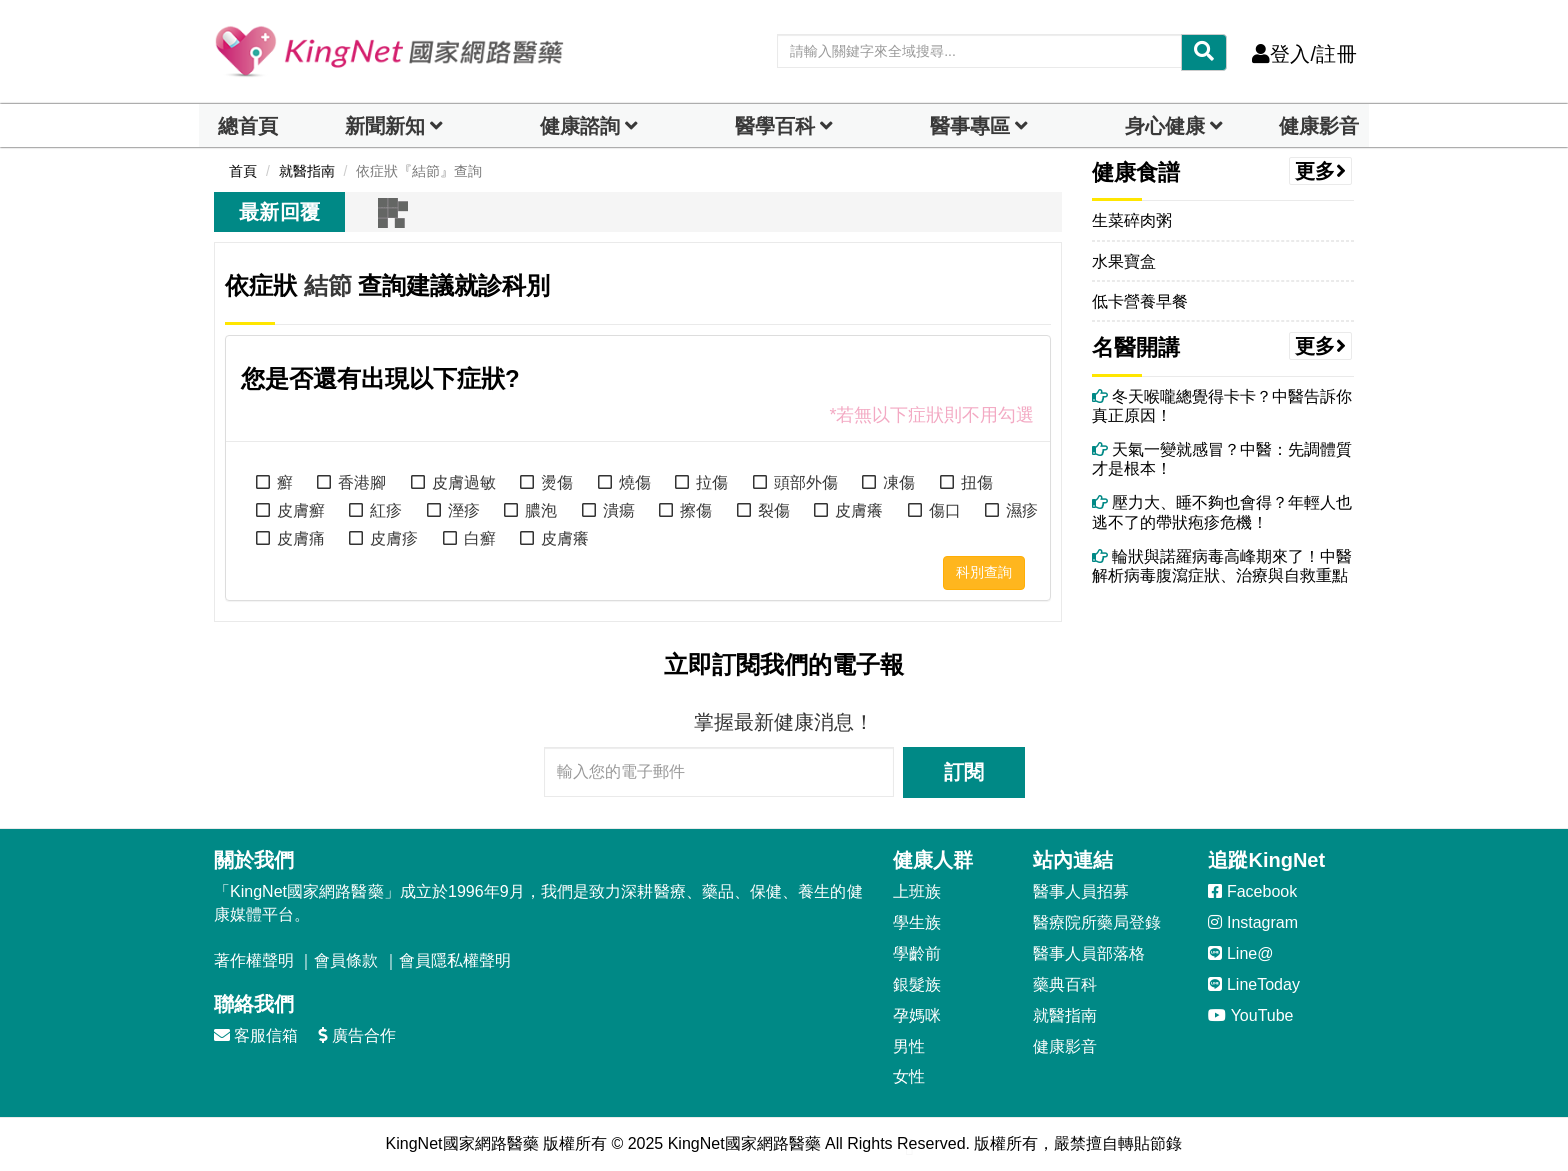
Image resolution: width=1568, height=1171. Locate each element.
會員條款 (346, 960)
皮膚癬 (301, 510)
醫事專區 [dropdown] (970, 126)
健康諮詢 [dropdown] (580, 126)
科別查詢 (984, 572)
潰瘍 (619, 510)
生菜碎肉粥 (1132, 220)
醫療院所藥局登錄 (1097, 922)
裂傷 (774, 510)
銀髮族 (917, 984)
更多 (1321, 171)
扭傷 (977, 482)
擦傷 (696, 510)
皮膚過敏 (464, 482)
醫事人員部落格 (1089, 953)
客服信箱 (256, 1035)
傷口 (945, 510)
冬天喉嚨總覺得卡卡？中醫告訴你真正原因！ (1222, 406)
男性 (909, 1046)
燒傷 (635, 482)
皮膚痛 (301, 538)
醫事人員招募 (1081, 891)
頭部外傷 (806, 482)
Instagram (1253, 922)
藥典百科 (1065, 984)
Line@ (1240, 953)
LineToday (1253, 984)
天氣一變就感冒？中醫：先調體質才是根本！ (1222, 459)
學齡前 (917, 953)
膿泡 (541, 510)
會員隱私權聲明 (455, 960)
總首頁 (248, 126)
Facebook (1252, 891)
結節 (328, 285)
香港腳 (362, 482)
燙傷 (557, 482)
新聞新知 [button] (385, 126)
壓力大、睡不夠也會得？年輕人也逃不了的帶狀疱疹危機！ (1222, 512)
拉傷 (712, 482)
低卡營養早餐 (1140, 301)
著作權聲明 (254, 960)
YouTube (1250, 1015)
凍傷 (899, 482)
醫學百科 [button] (775, 126)
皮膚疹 (394, 538)
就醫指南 (1065, 1015)
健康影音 (1319, 126)
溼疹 (464, 510)
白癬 (480, 538)
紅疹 (386, 510)
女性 (909, 1076)
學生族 (917, 922)
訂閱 (964, 772)
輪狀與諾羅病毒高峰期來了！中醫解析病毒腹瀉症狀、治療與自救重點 (1222, 566)
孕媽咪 (917, 1015)
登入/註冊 (1304, 54)
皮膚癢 (859, 510)
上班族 (917, 891)
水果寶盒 (1124, 261)
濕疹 (1022, 510)
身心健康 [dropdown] (1165, 126)
